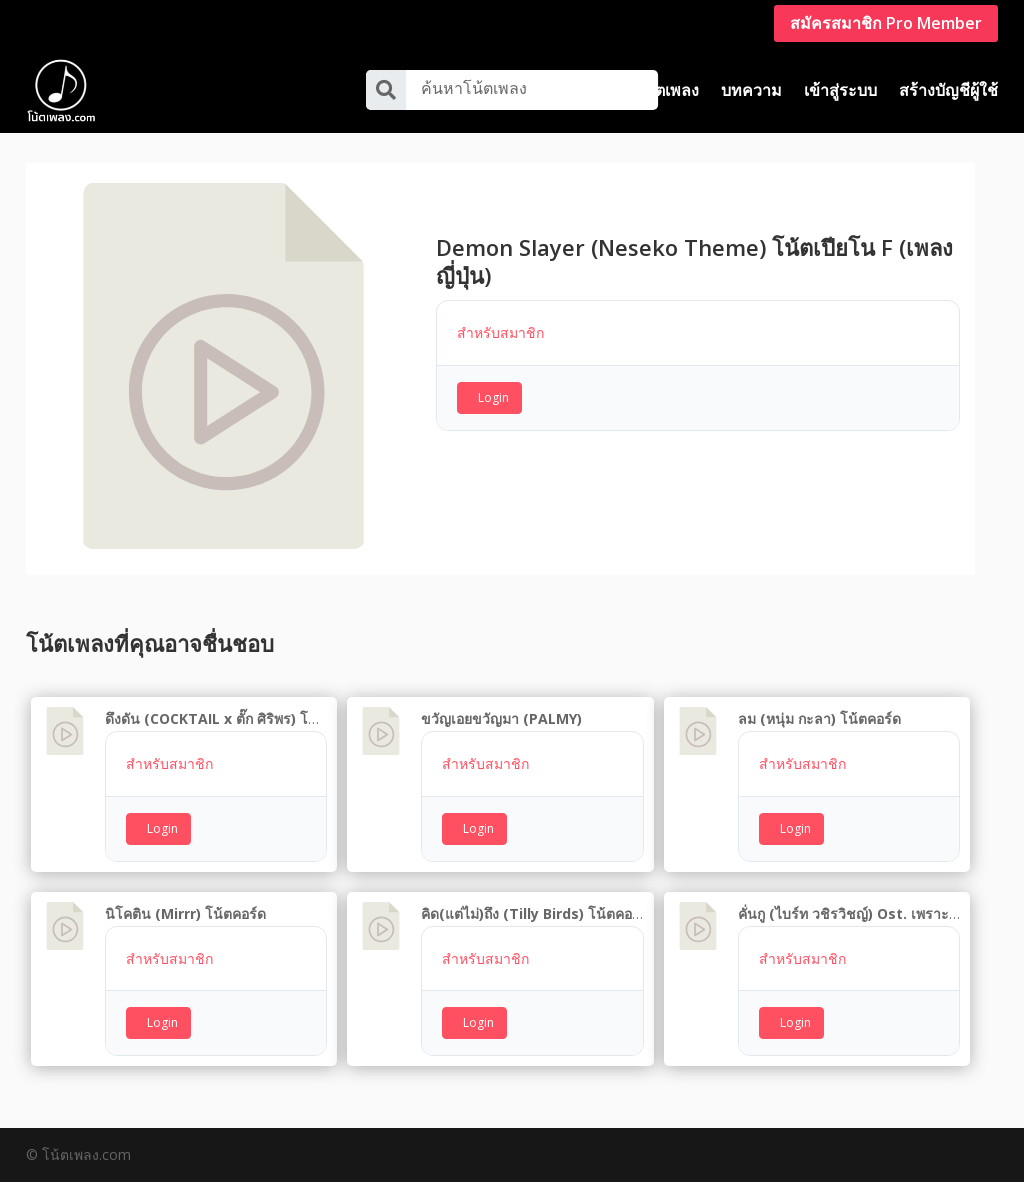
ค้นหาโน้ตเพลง (474, 88)
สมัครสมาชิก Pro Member (886, 23)
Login (493, 397)
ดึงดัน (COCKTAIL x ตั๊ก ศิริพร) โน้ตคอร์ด (233, 718)
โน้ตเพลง (667, 90)
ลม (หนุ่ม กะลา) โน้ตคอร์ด (819, 718)
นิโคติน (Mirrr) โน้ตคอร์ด (185, 913)
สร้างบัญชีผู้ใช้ (948, 90)
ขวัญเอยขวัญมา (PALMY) (501, 718)
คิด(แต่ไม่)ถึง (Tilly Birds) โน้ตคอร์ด (535, 913)
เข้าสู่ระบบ (840, 90)
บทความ (751, 90)
